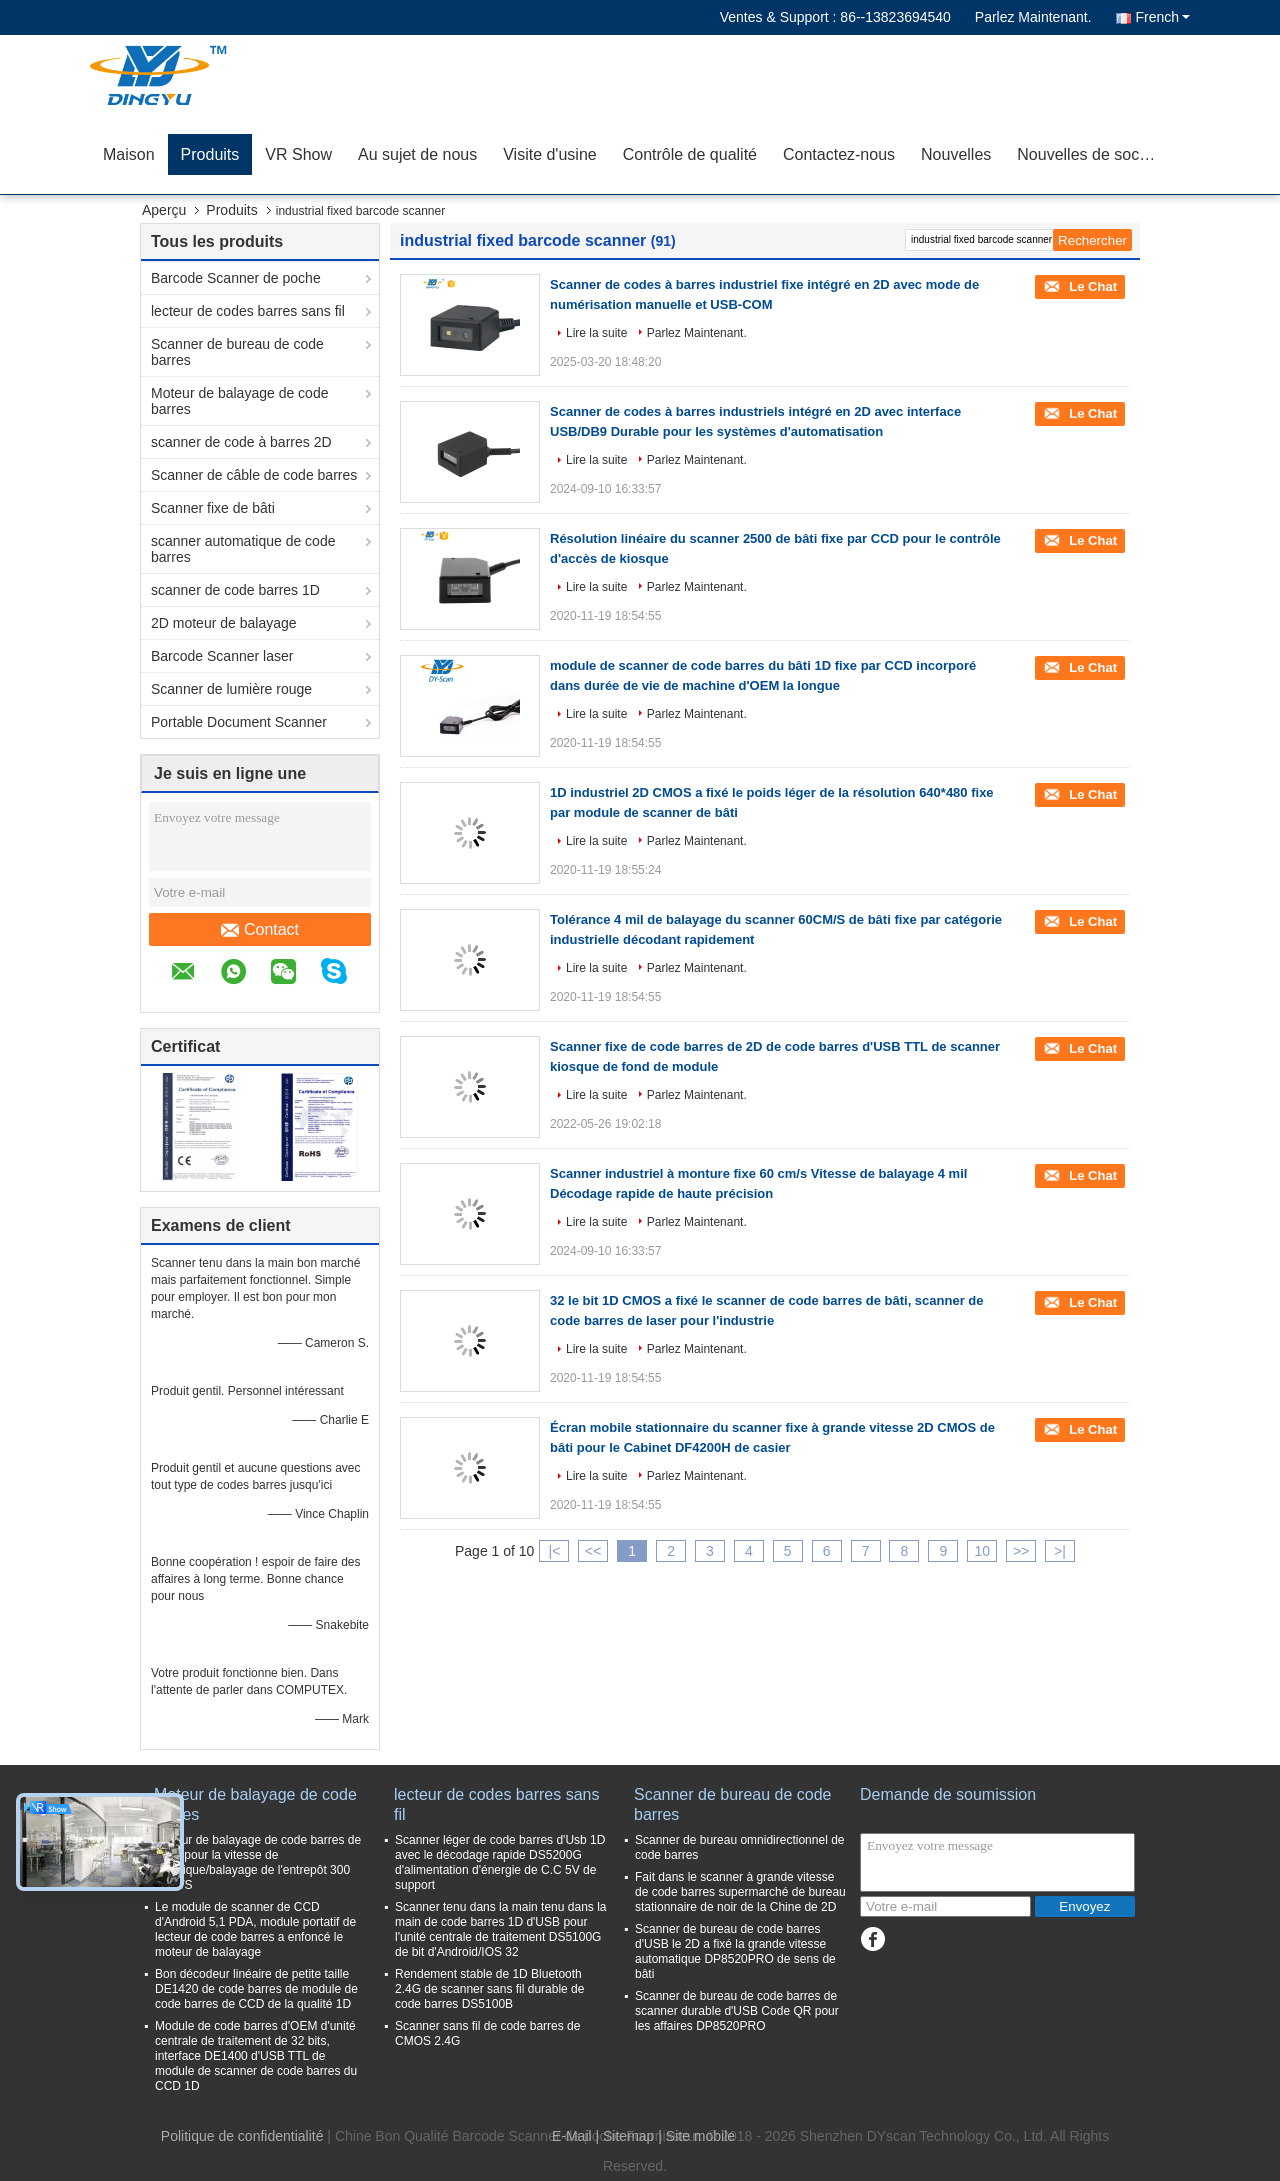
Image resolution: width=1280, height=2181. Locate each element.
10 (982, 1551)
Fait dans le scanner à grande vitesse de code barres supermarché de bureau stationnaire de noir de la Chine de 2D (740, 1892)
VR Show (298, 154)
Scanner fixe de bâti (213, 508)
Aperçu (164, 210)
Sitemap (628, 2136)
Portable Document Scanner (239, 722)
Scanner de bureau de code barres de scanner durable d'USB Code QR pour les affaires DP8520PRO (737, 2011)
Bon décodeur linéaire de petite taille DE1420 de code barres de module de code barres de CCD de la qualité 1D (256, 1989)
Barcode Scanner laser (222, 656)
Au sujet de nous (417, 154)
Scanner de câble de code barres (254, 475)
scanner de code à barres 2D (241, 442)
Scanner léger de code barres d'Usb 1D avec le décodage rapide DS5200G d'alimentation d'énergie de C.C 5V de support (500, 1862)
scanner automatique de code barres (243, 549)
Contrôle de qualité (690, 154)
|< (555, 1551)
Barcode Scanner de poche (236, 278)
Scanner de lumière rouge (231, 689)
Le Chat (1091, 286)
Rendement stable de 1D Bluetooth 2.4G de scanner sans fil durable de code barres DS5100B (489, 1989)
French (1162, 17)
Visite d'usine (549, 154)
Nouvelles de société (1091, 154)
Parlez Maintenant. (1033, 17)
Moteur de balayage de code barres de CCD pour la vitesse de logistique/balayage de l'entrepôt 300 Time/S (258, 1862)
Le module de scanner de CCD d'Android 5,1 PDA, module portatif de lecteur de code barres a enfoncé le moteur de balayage (255, 1929)
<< (593, 1551)
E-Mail (572, 2136)
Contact (260, 930)
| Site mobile (696, 2136)
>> (1021, 1551)
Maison (129, 154)
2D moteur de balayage (224, 623)
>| (1060, 1551)
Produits (210, 154)
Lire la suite (596, 333)
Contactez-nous (839, 154)
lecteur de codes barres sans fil (248, 311)
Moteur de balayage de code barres (239, 401)
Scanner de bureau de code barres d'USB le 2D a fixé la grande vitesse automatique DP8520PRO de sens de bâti (735, 1951)
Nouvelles (956, 154)
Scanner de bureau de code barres (237, 352)
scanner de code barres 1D (235, 590)
